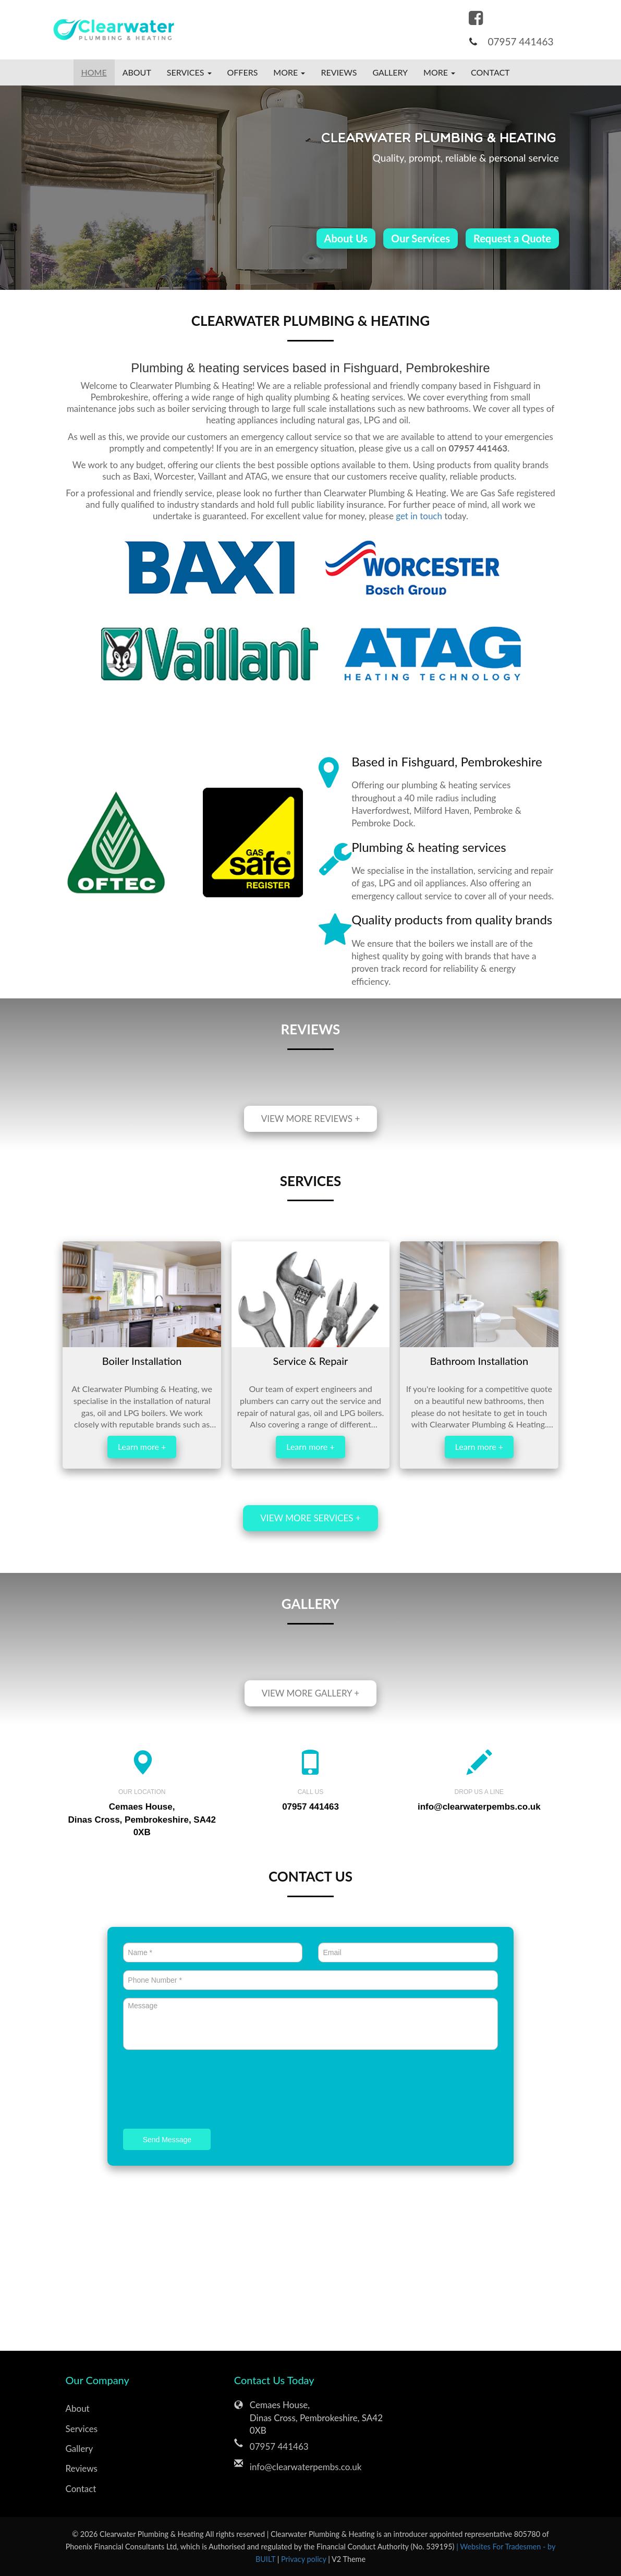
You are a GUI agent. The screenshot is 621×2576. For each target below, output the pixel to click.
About (137, 72)
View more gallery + (310, 1693)
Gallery (390, 72)
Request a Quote (512, 238)
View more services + (310, 1517)
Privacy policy (304, 2559)
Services (82, 2428)
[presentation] (202, 2090)
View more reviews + (310, 1118)
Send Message (167, 2139)
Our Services (420, 238)
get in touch (419, 515)
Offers (242, 72)
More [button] (289, 72)
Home (94, 72)
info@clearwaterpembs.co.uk (479, 1807)
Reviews (339, 72)
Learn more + (142, 1446)
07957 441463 (520, 41)
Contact (490, 72)
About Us (346, 238)
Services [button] (189, 72)
